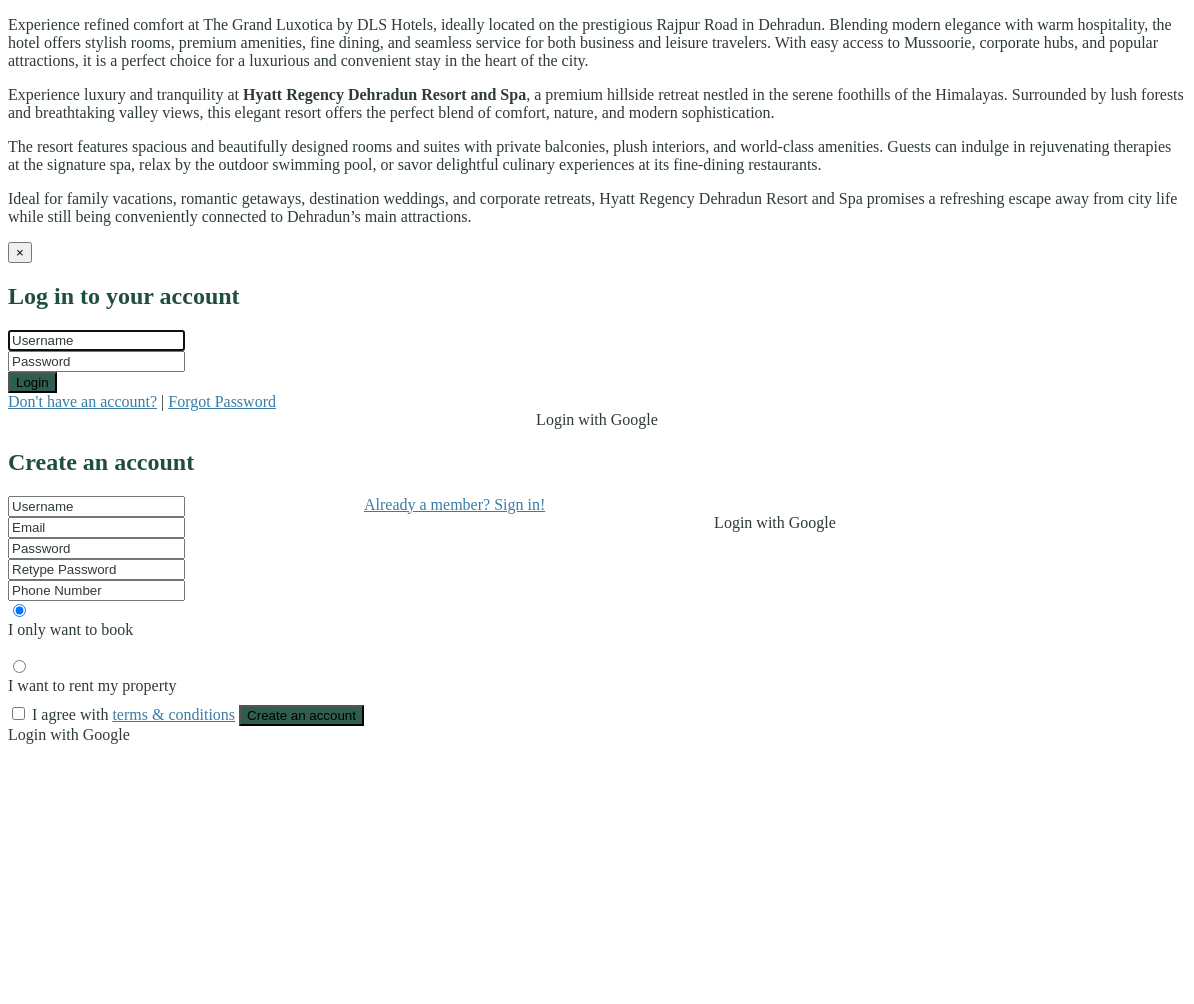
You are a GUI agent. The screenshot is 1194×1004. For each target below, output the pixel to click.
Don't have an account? (82, 401)
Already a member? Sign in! (454, 504)
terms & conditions (173, 714)
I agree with (135, 714)
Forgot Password (222, 401)
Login (32, 382)
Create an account (301, 715)
